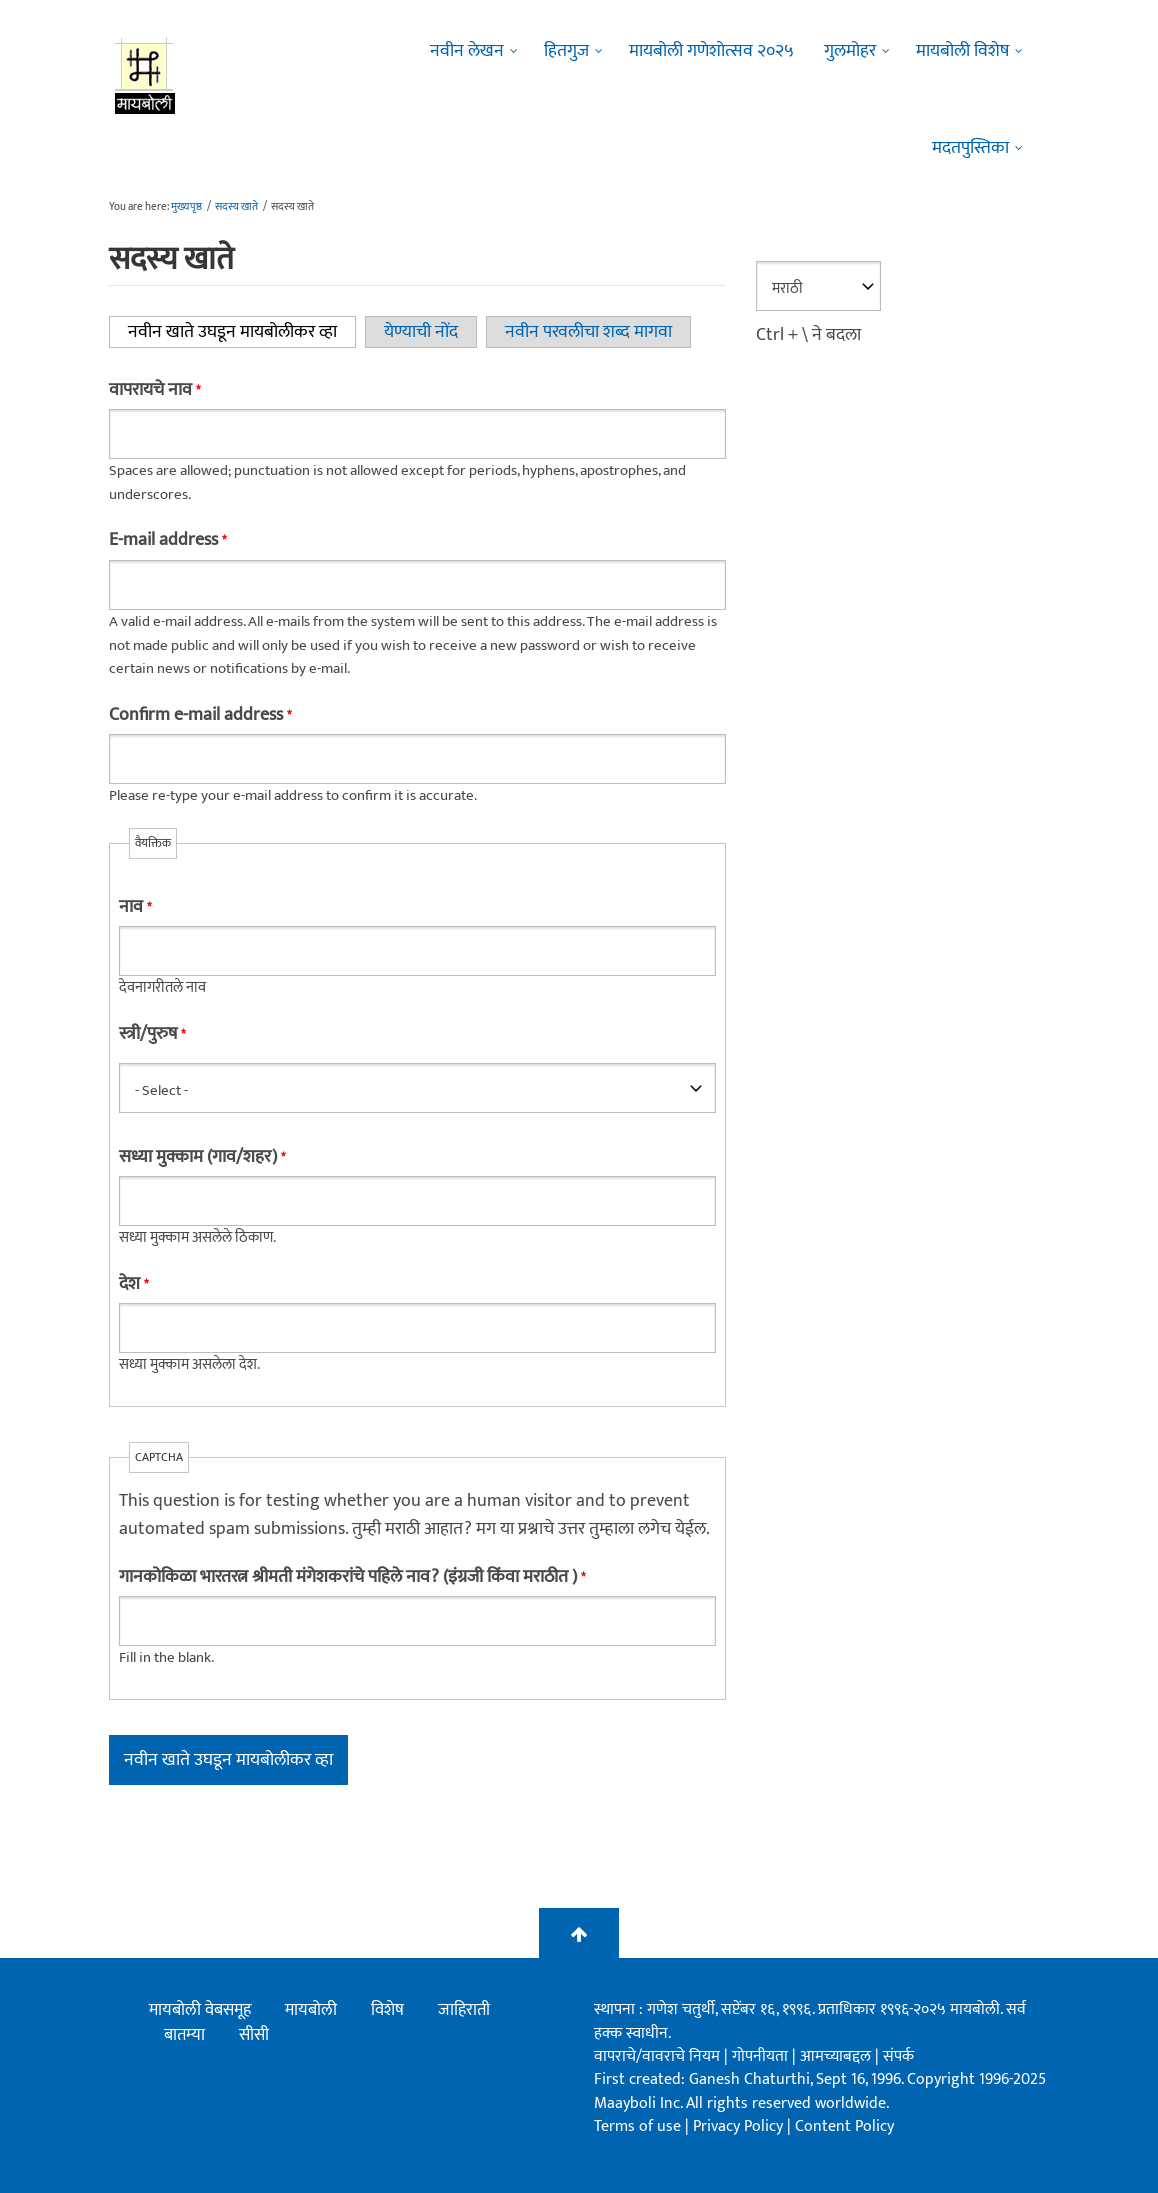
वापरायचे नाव (154, 390)
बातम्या (184, 2035)
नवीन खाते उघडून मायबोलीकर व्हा (242, 332)
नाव (135, 907)
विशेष (387, 2010)
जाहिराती (464, 2010)
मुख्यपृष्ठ (186, 207)
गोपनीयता (762, 2056)
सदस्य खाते (236, 207)
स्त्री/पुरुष (152, 1034)
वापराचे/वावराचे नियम (657, 2056)
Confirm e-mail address (200, 715)
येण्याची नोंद (421, 332)
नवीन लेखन (467, 51)
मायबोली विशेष (962, 51)
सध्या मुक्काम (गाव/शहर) (202, 1157)
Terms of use (637, 2126)
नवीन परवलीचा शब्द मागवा (588, 332)
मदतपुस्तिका (970, 148)
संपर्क (898, 2056)
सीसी (254, 2035)
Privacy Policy (740, 2126)
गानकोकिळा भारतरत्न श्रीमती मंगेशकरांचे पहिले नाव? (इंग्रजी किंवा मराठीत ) (352, 1577)
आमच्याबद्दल (837, 2056)
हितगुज (566, 51)
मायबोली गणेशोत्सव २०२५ (711, 51)
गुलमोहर (850, 51)
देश (133, 1284)
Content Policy (844, 2126)
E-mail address (167, 540)
